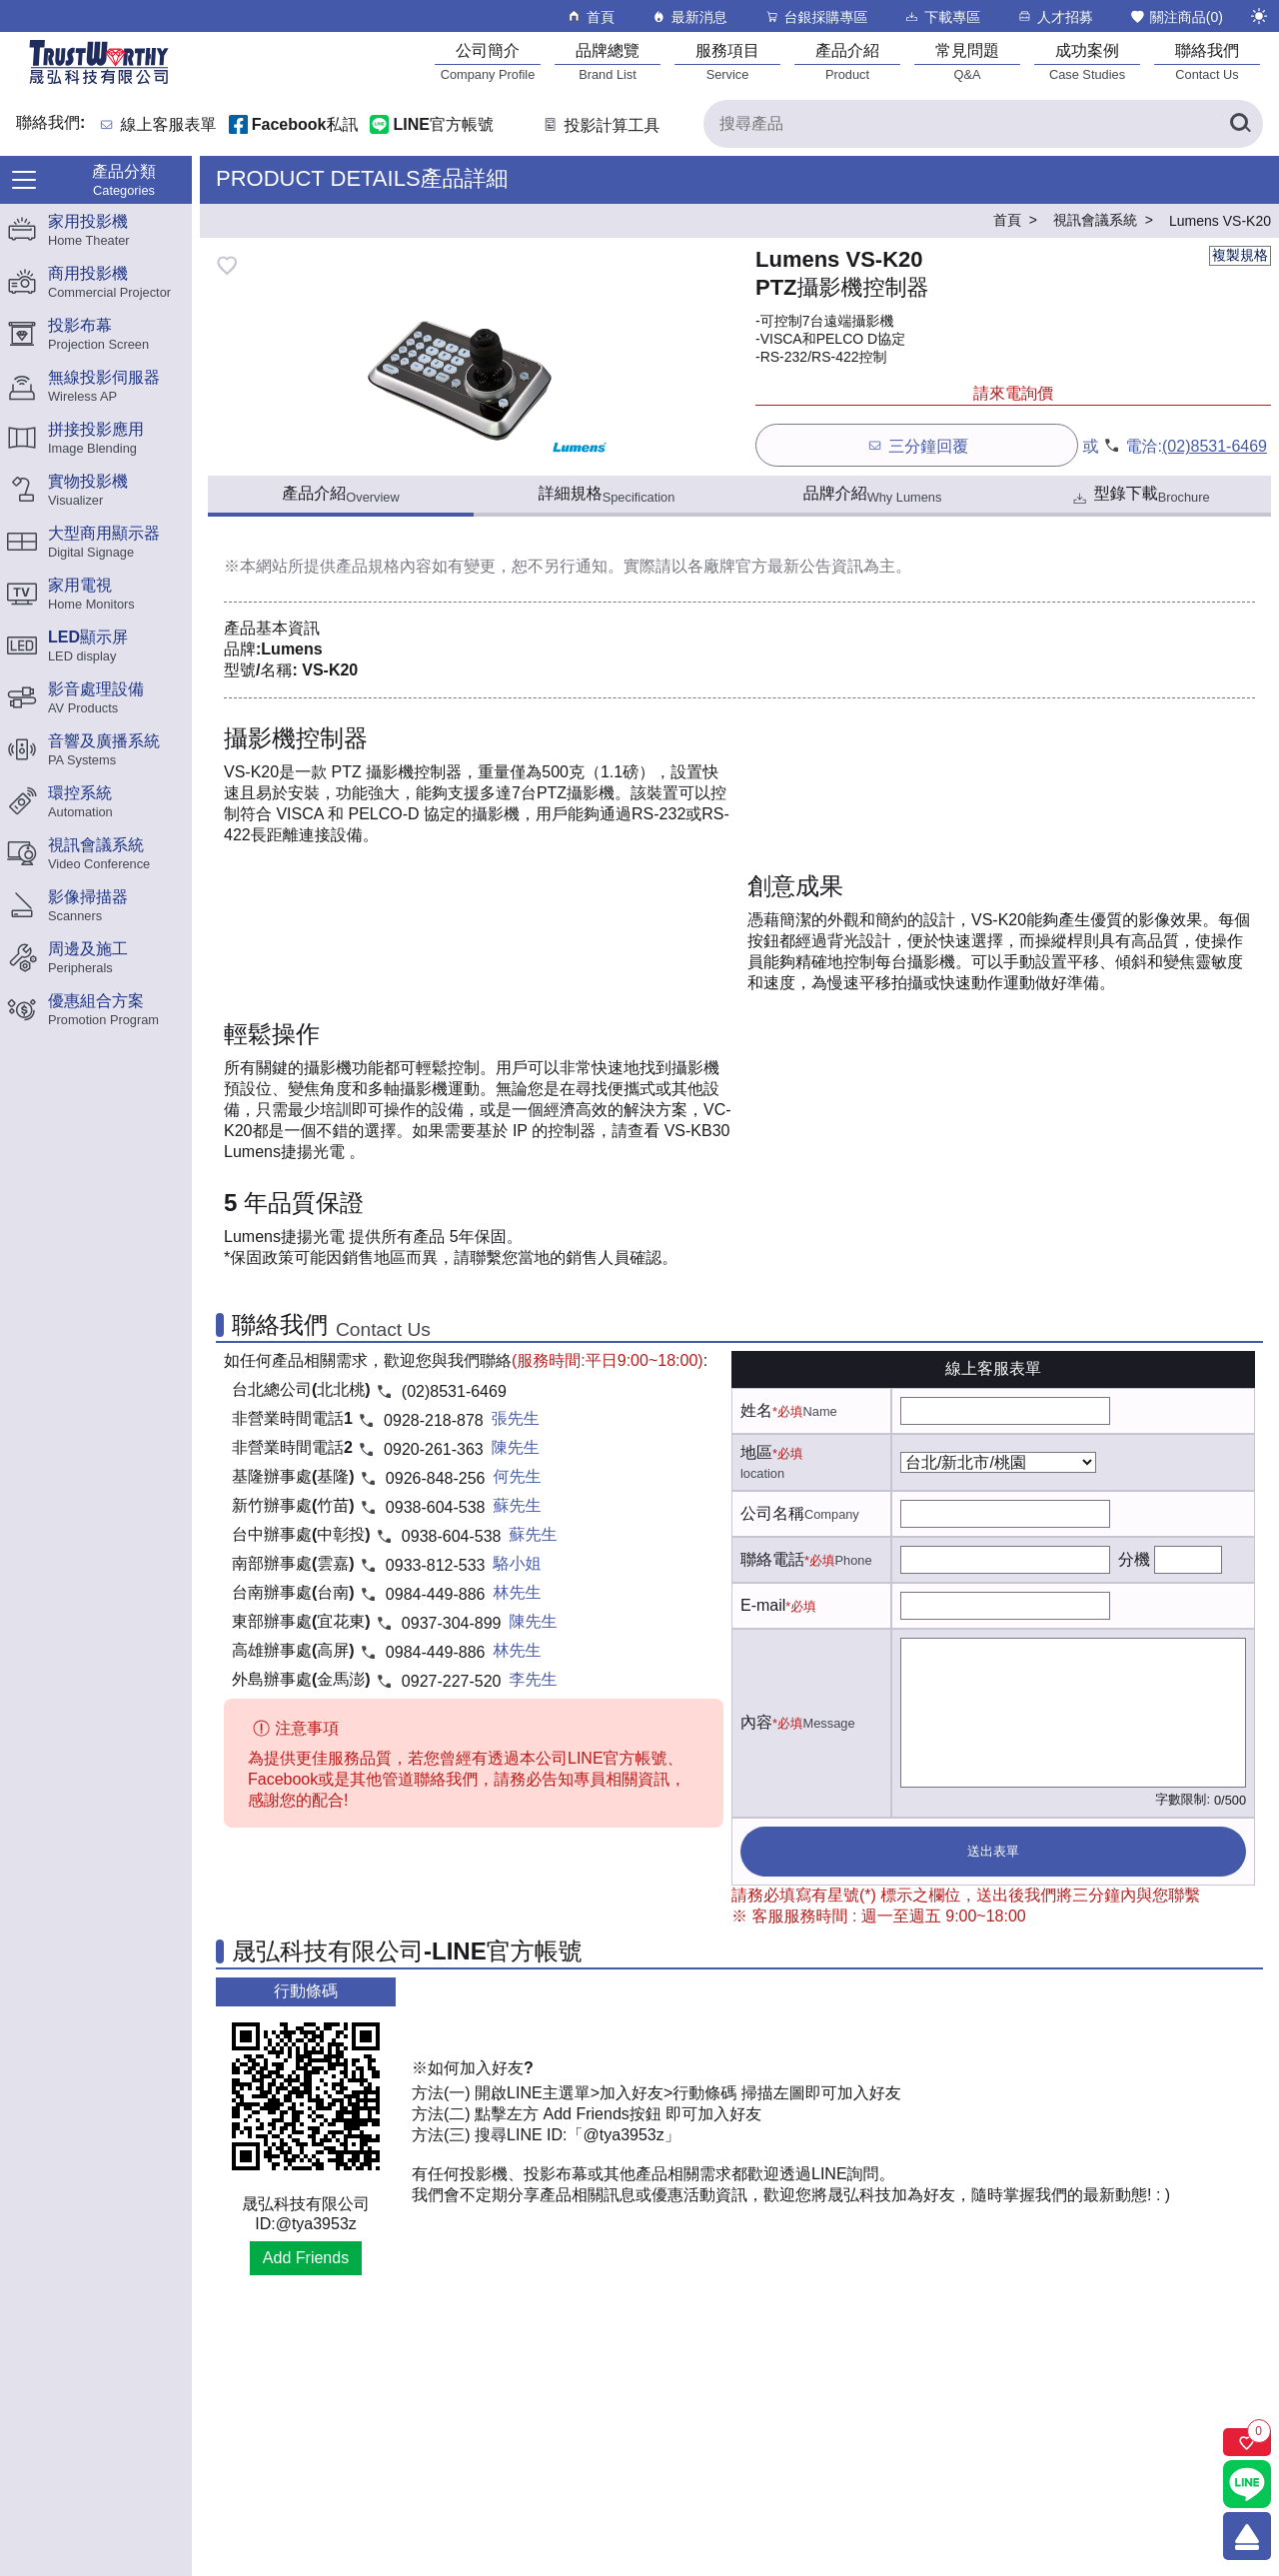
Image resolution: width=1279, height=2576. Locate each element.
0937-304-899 (452, 1623)
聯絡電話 (772, 1559)
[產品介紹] (847, 61)
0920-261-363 (434, 1449)
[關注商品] (1247, 2442)
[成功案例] (1087, 61)
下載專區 (941, 16)
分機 (1134, 1559)
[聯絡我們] (1207, 61)
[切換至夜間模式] (1259, 16)
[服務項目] (727, 61)
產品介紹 (340, 495)
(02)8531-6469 (1214, 446)
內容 (756, 1722)
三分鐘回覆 (916, 445)
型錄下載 (1139, 496)
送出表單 (993, 1851)
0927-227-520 (452, 1681)
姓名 (756, 1410)
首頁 (590, 16)
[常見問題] (967, 61)
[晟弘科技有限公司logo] (99, 82)
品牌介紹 (872, 495)
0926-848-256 (436, 1478)
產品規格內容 (384, 566)
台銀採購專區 (815, 16)
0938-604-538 (436, 1507)
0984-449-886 (436, 1594)
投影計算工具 (600, 125)
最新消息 (688, 16)
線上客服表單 (169, 125)
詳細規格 (607, 495)
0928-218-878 (434, 1420)
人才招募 (1054, 16)
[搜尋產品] (983, 124)
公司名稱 (772, 1513)
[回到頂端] (1247, 2536)
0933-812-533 (436, 1565)
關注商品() (1176, 16)
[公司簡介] (488, 61)
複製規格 (1240, 255)
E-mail (762, 1605)
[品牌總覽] (607, 61)
